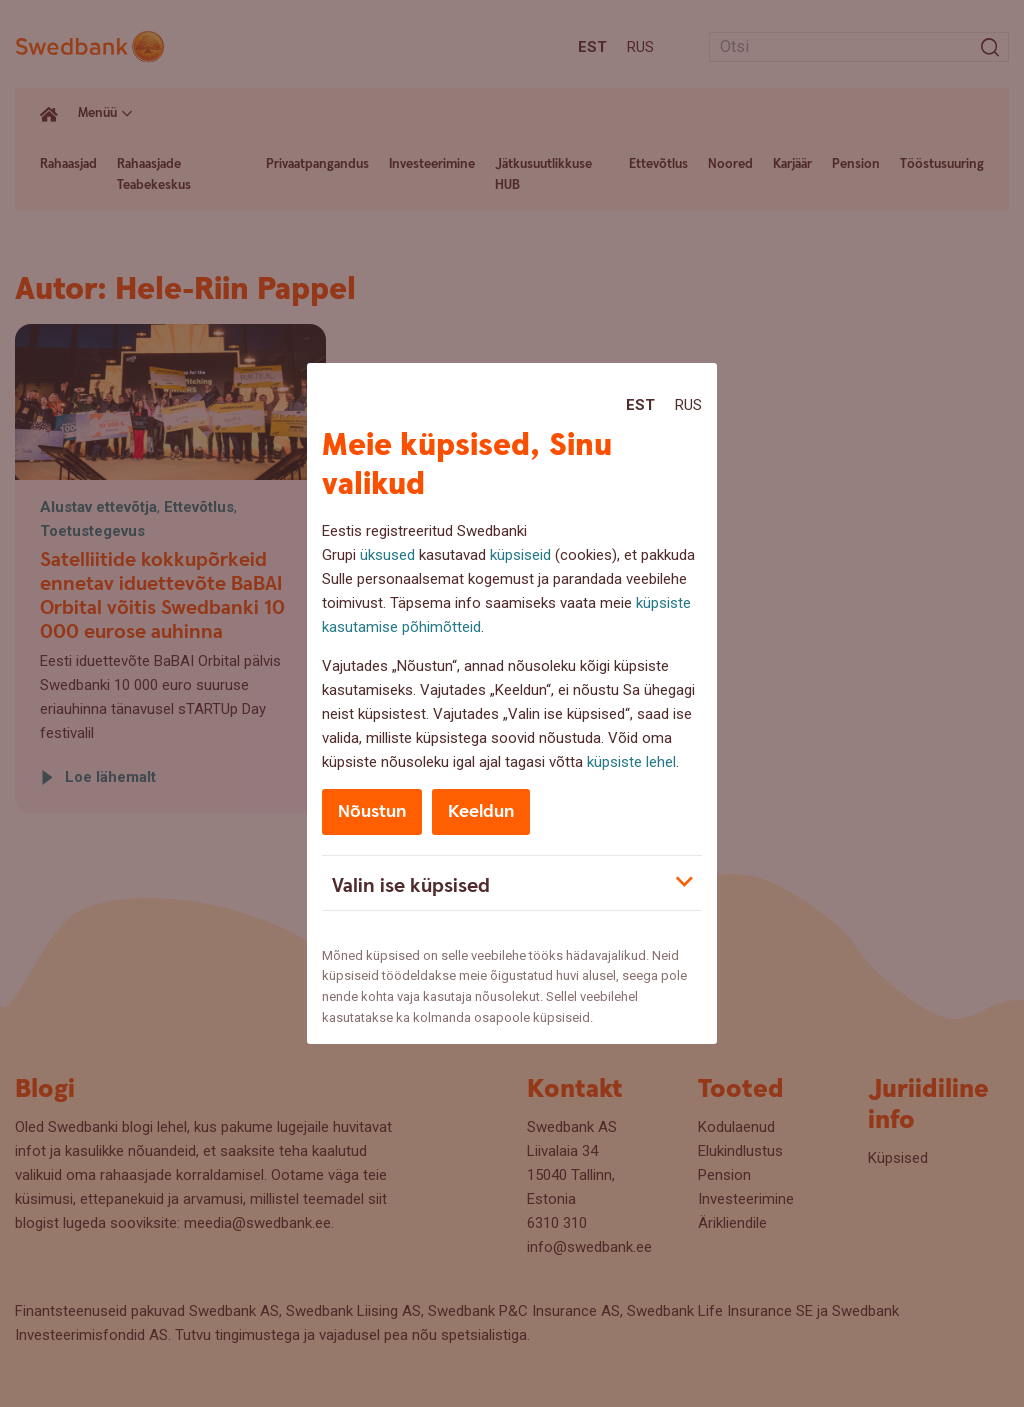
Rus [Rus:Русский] (688, 405)
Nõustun (372, 811)
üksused (387, 555)
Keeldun (481, 811)
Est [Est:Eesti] (640, 405)
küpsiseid (520, 555)
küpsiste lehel (631, 762)
